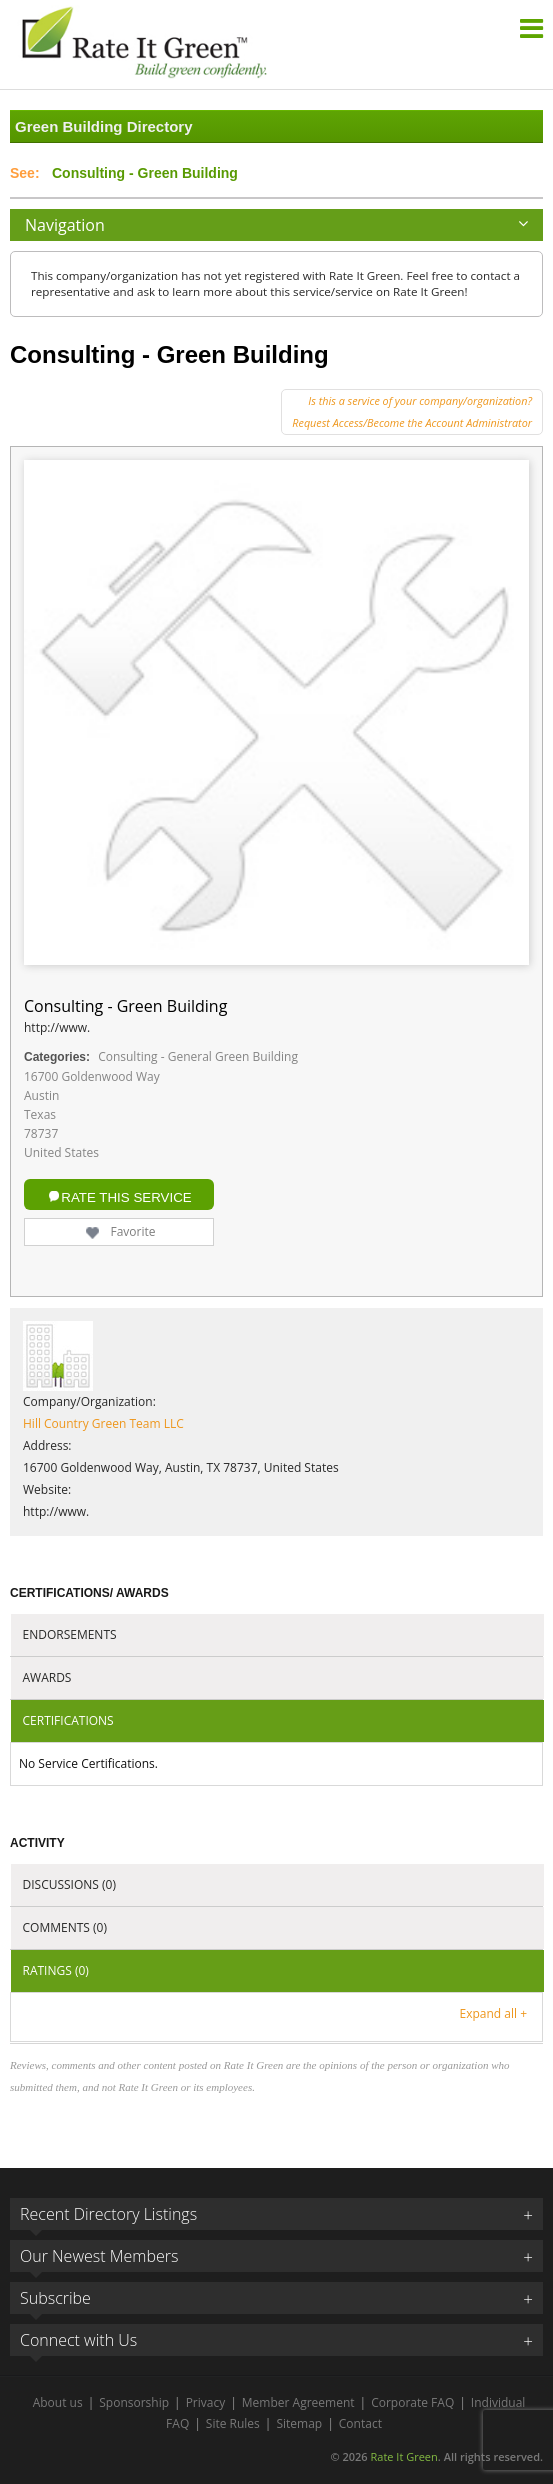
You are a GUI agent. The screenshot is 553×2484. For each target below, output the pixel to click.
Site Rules (233, 2423)
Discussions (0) (69, 1884)
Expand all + (493, 2013)
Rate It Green (403, 2456)
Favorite (118, 1231)
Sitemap (299, 2423)
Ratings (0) (56, 1970)
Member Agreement (298, 2402)
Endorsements (70, 1634)
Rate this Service (126, 1197)
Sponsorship (134, 2402)
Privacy (206, 2402)
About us (58, 2402)
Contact (360, 2423)
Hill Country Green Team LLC (103, 1423)
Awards (47, 1677)
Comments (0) (65, 1927)
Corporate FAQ (412, 2402)
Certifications (68, 1720)
